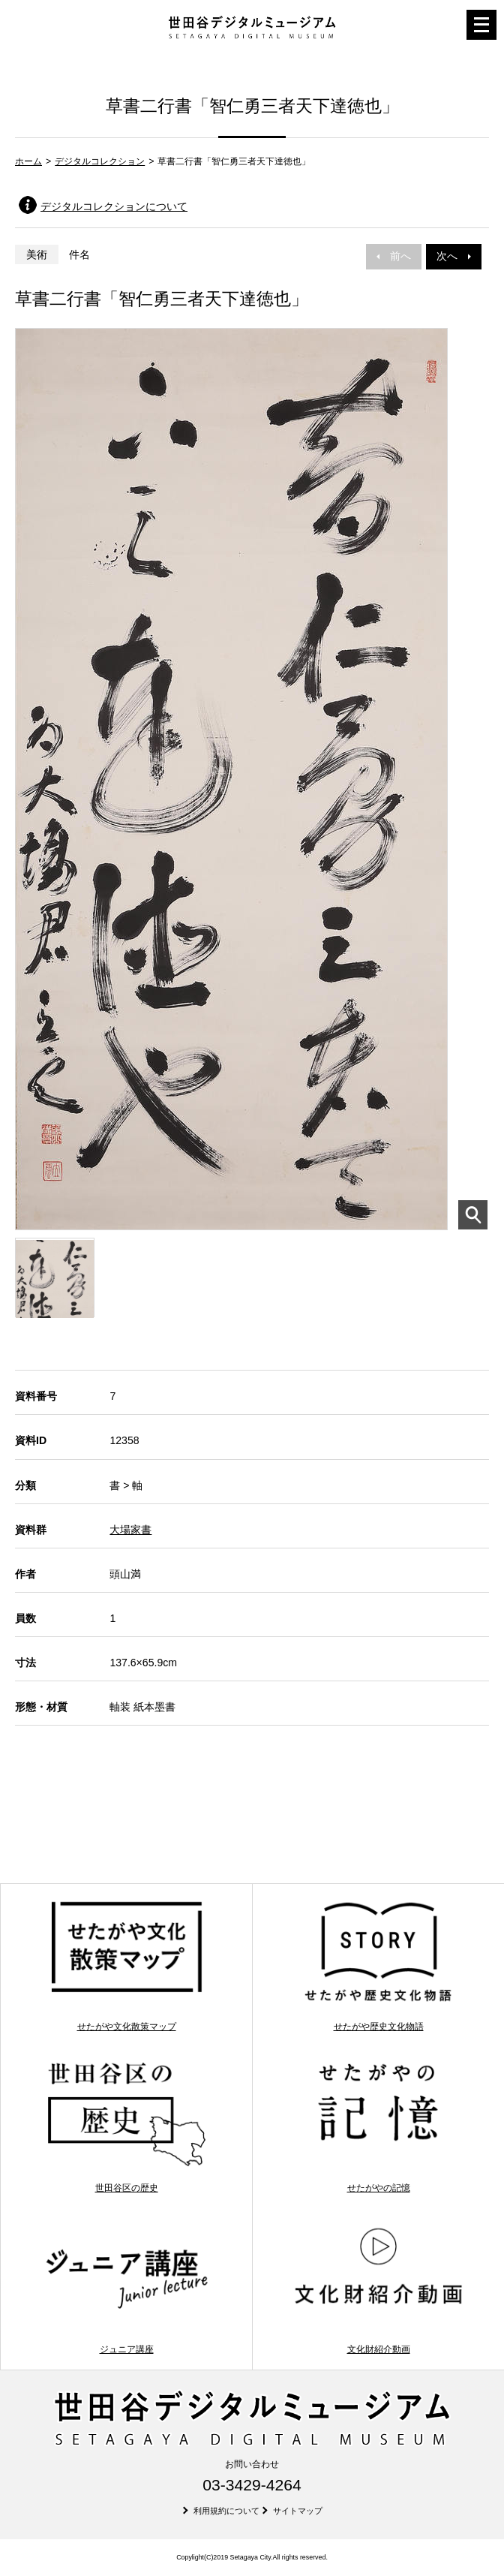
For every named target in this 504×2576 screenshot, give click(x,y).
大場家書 (131, 1530)
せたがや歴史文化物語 (378, 1964)
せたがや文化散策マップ (126, 1964)
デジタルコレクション (100, 161)
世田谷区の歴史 (126, 2126)
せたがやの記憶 (378, 2126)
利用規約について (227, 2510)
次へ (453, 256)
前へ (393, 256)
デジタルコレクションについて (114, 206)
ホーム (28, 161)
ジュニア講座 (126, 2288)
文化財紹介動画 (378, 2288)
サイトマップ (297, 2510)
